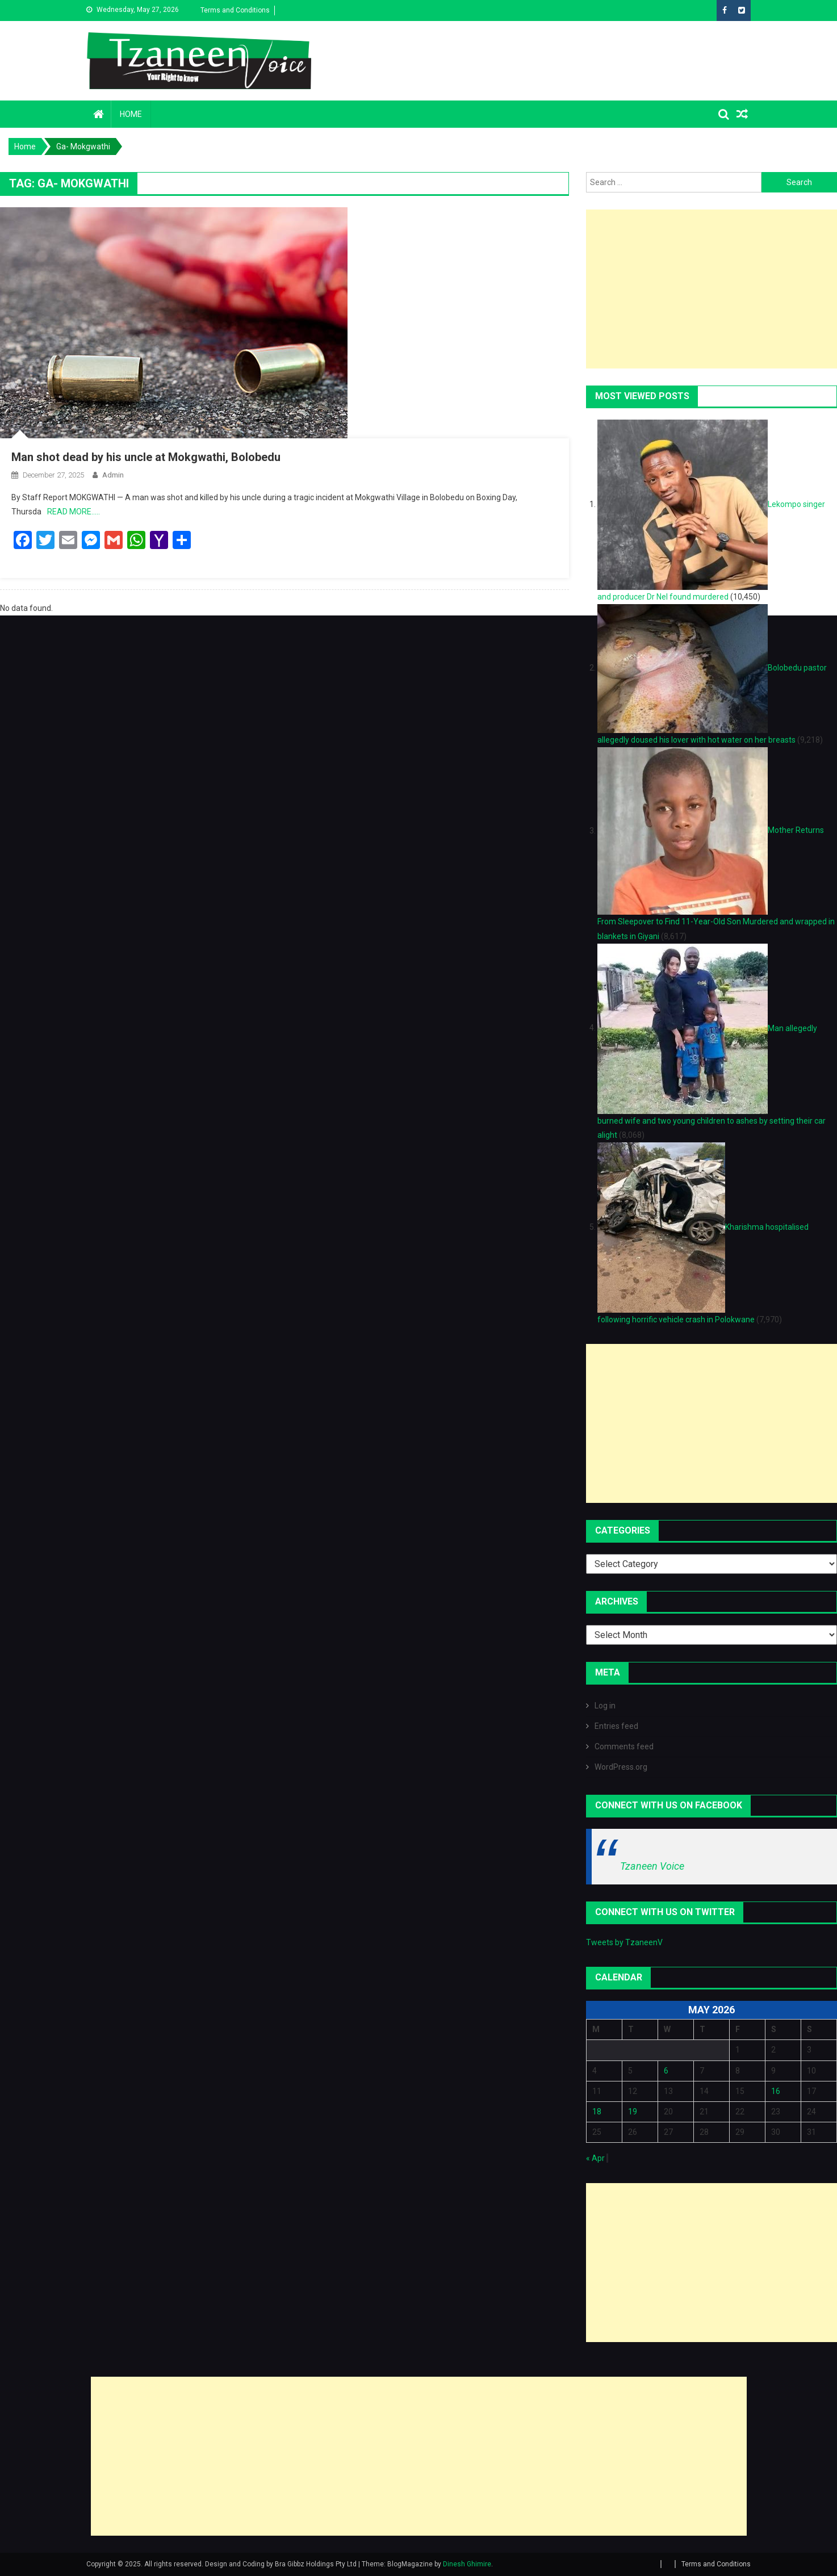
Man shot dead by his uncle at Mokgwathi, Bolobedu (146, 457)
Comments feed (624, 1746)
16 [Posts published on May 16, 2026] (775, 2091)
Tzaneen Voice (652, 1866)
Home (131, 114)
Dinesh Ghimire (467, 2564)
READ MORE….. (73, 511)
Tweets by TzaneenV (624, 1942)
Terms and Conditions (235, 10)
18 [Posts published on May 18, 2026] (596, 2111)
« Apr (595, 2158)
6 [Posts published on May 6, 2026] (666, 2070)
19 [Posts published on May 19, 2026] (632, 2111)
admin (113, 475)
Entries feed (616, 1726)
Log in (605, 1705)
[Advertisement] (711, 289)
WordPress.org (621, 1766)
